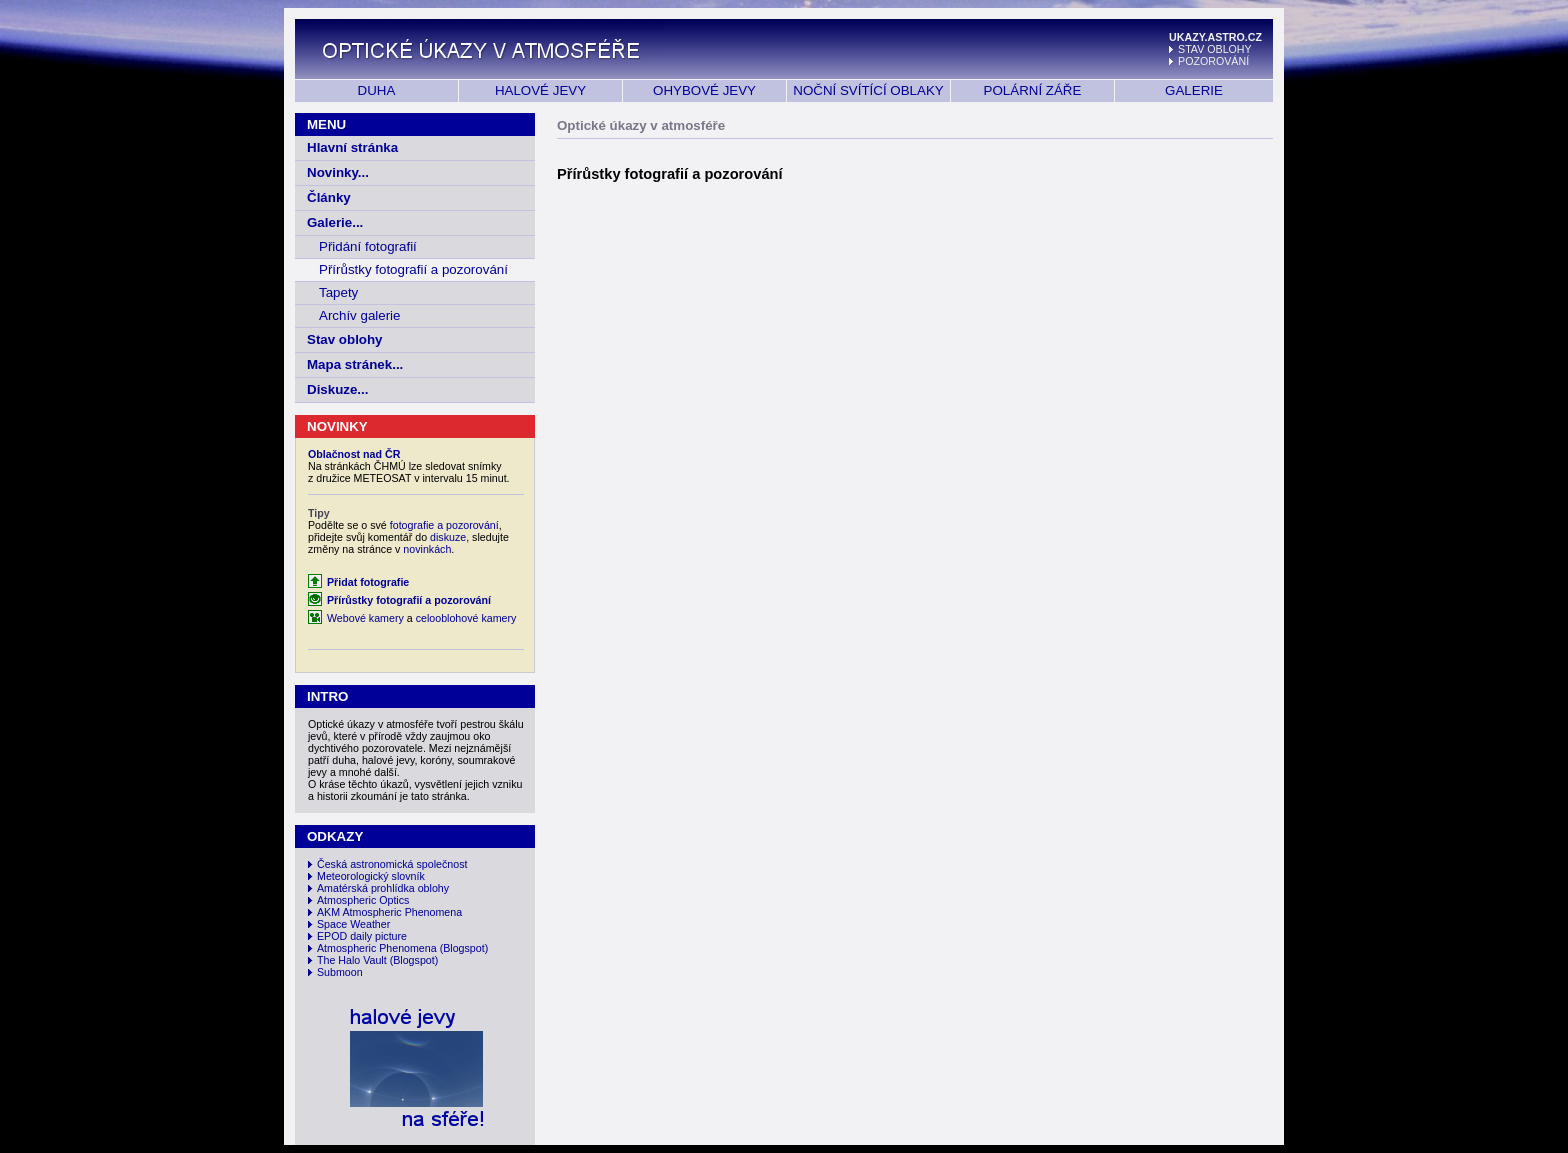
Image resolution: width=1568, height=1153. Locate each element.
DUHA (377, 90)
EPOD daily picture (362, 936)
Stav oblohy (345, 339)
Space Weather (353, 924)
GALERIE (1194, 90)
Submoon (340, 972)
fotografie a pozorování (444, 525)
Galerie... (335, 222)
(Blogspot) (464, 948)
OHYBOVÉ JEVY (704, 90)
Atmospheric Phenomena (377, 948)
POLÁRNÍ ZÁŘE (1033, 90)
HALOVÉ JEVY (540, 90)
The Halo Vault (352, 960)
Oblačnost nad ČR (354, 454)
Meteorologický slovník (371, 876)
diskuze (448, 537)
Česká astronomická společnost (392, 864)
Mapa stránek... (355, 364)
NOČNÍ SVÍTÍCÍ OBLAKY (868, 90)
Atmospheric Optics (363, 900)
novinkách (427, 549)
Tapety (338, 292)
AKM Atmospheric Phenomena (389, 912)
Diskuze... (337, 389)
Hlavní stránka (352, 147)
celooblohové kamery (466, 618)
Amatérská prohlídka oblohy (383, 888)
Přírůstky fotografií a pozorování (413, 269)
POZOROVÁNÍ (1213, 61)
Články (329, 197)
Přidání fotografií (368, 246)
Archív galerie (360, 315)
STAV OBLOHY (1215, 49)
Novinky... (338, 172)
